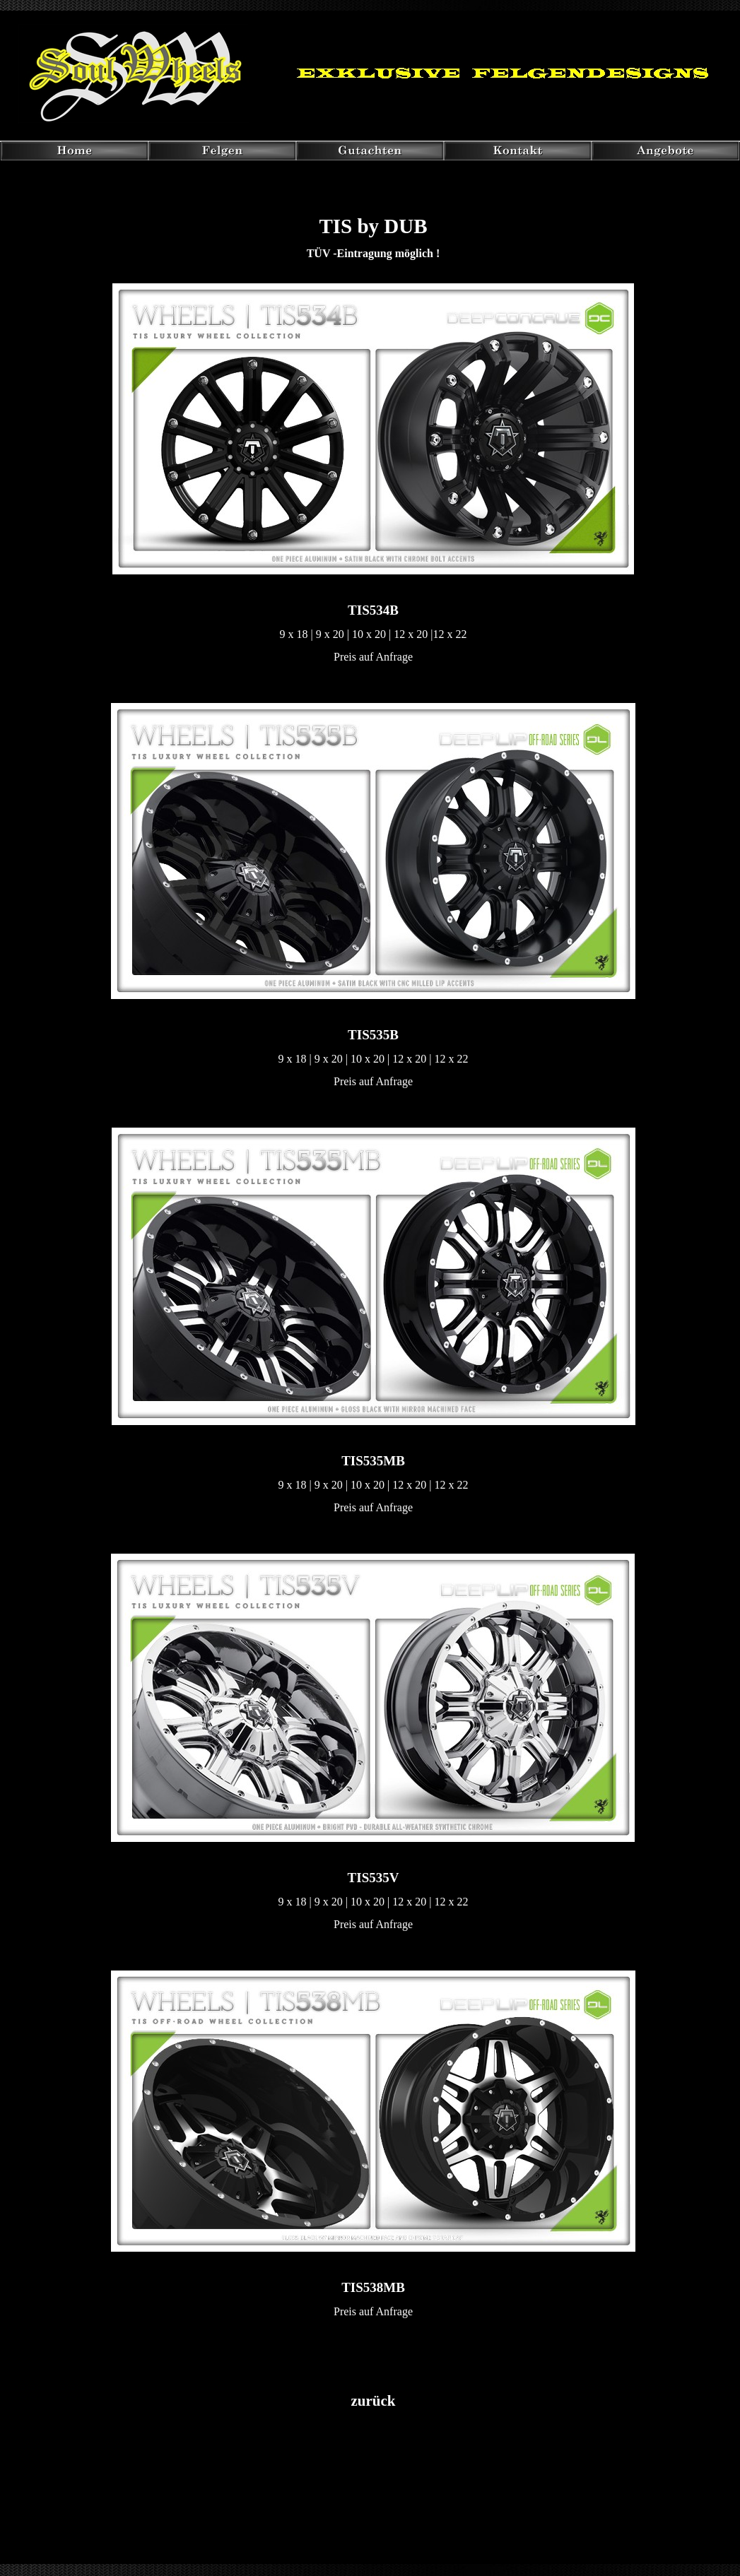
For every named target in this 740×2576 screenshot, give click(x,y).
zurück (373, 2400)
